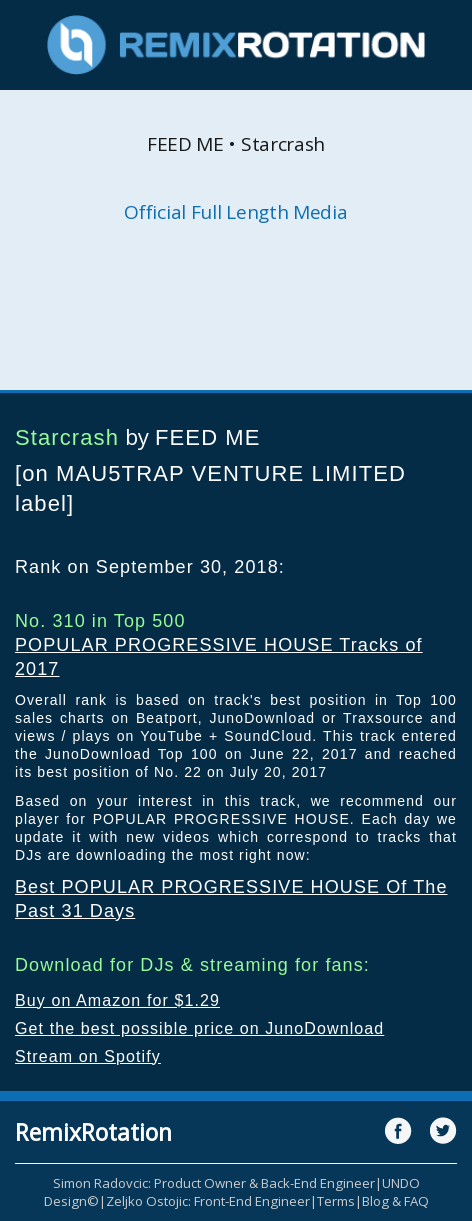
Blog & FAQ (395, 1201)
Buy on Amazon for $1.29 (117, 1000)
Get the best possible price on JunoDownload (199, 1028)
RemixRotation (93, 1132)
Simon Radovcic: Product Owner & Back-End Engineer (214, 1183)
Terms (336, 1201)
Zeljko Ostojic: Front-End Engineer (208, 1201)
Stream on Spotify (88, 1056)
